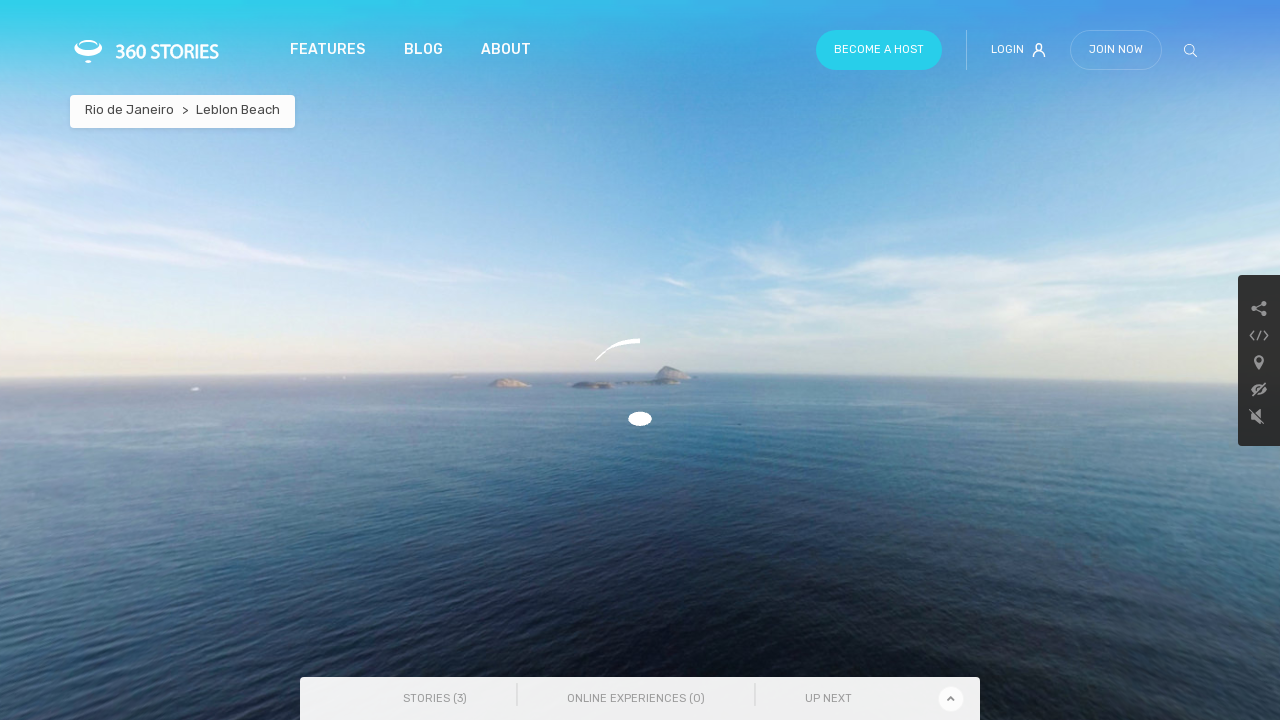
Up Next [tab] (828, 698)
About (506, 49)
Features (327, 49)
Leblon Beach (238, 109)
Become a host (879, 49)
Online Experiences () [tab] (636, 698)
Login (1018, 50)
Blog (423, 49)
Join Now (1116, 49)
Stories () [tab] (435, 698)
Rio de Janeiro (129, 109)
